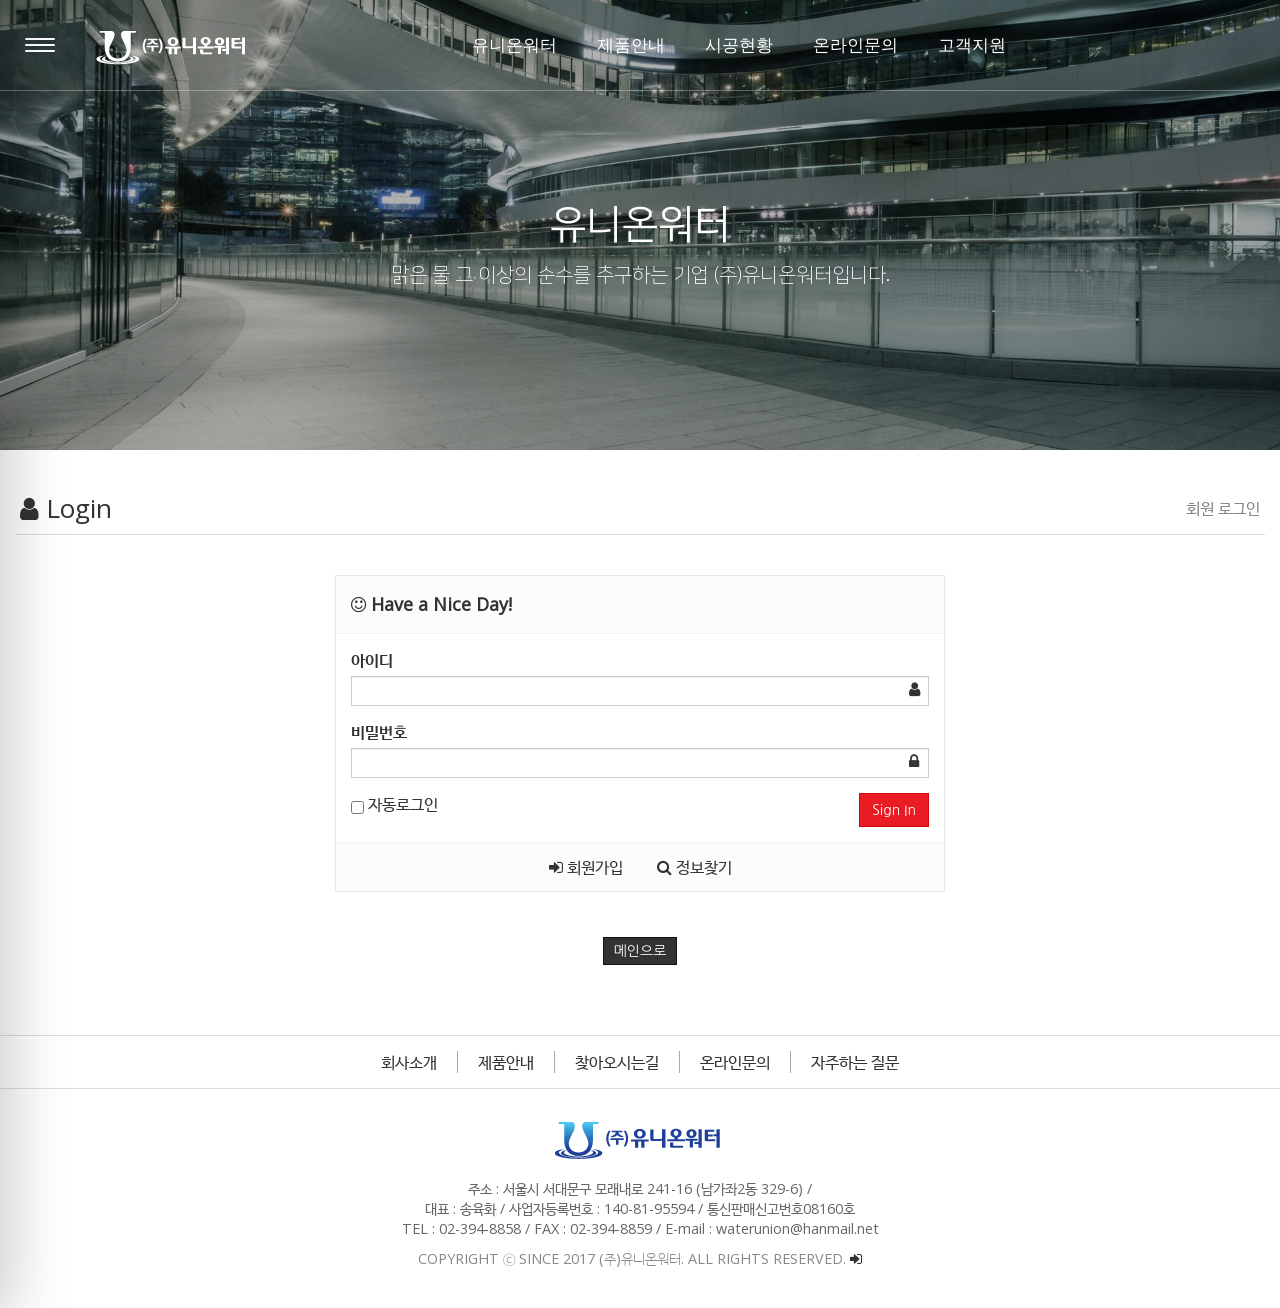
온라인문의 (735, 1062)
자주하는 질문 (855, 1062)
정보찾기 (694, 867)
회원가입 (586, 867)
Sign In (894, 810)
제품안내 (506, 1062)
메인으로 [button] (640, 951)
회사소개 (409, 1062)
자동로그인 (394, 804)
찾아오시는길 (617, 1062)
